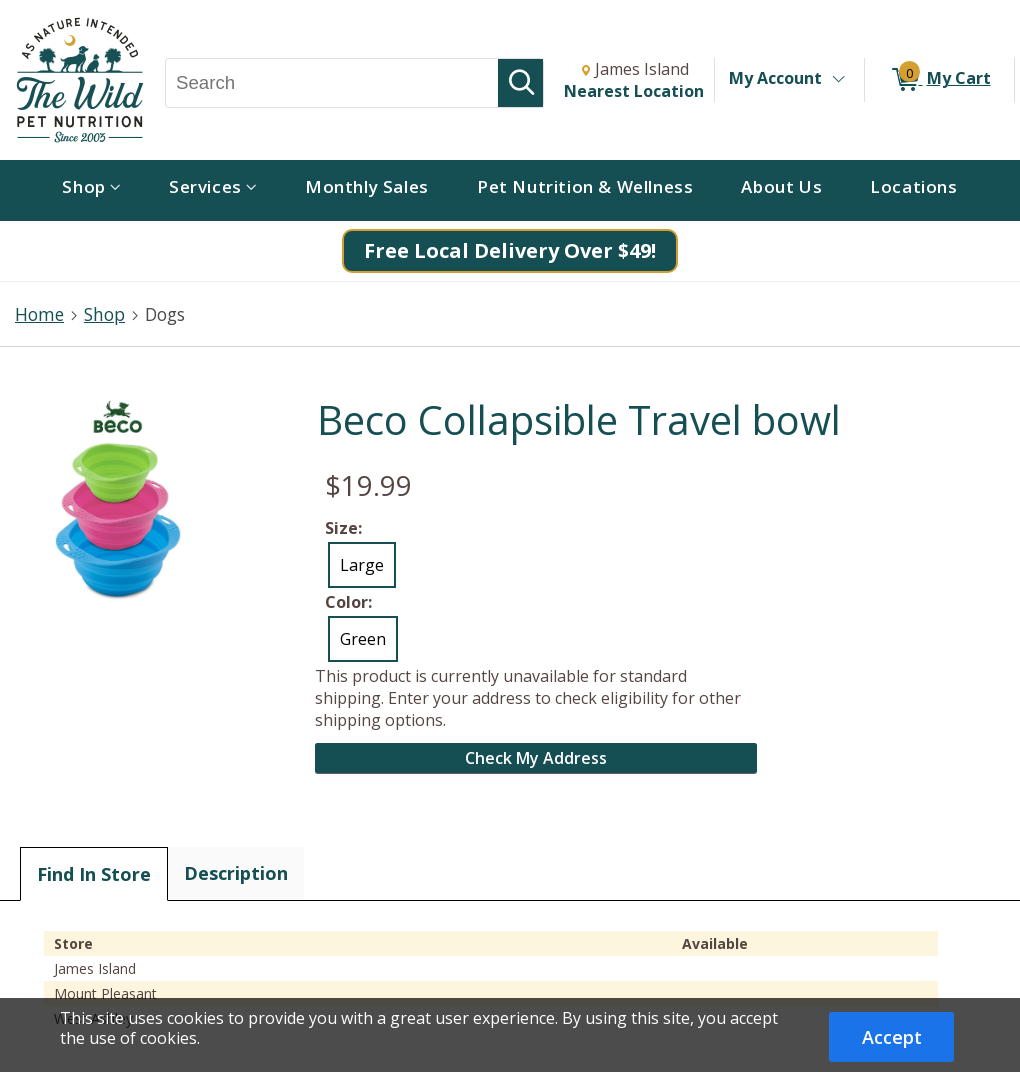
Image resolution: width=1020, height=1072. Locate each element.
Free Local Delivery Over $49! (510, 250)
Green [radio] (363, 639)
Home (39, 314)
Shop (104, 314)
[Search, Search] (332, 83)
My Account (775, 78)
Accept (892, 1037)
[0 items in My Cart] (939, 80)
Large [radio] (362, 565)
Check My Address (536, 758)
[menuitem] (91, 190)
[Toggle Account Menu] (838, 80)
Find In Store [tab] (94, 874)
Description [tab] (236, 873)
